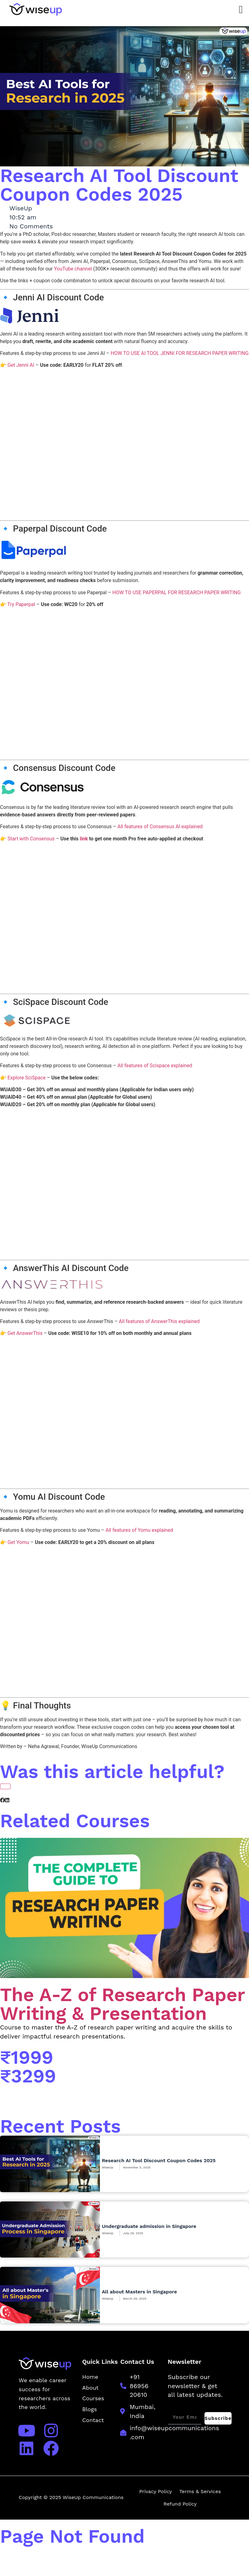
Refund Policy (179, 2504)
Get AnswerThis (25, 1333)
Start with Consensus (31, 839)
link (84, 839)
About (90, 2387)
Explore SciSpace (26, 1078)
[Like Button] (5, 1786)
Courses (93, 2398)
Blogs (89, 2409)
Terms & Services (200, 2491)
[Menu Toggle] (241, 9)
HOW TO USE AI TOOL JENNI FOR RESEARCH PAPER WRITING (180, 353)
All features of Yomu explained (139, 1530)
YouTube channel (73, 269)
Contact (93, 2420)
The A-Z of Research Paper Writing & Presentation (122, 2004)
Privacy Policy (155, 2491)
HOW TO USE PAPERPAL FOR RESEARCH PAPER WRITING (176, 592)
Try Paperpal (21, 604)
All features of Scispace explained (154, 1065)
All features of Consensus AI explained (160, 826)
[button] (2, 1800)
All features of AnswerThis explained (159, 1321)
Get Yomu (18, 1542)
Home (90, 2376)
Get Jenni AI (20, 365)
